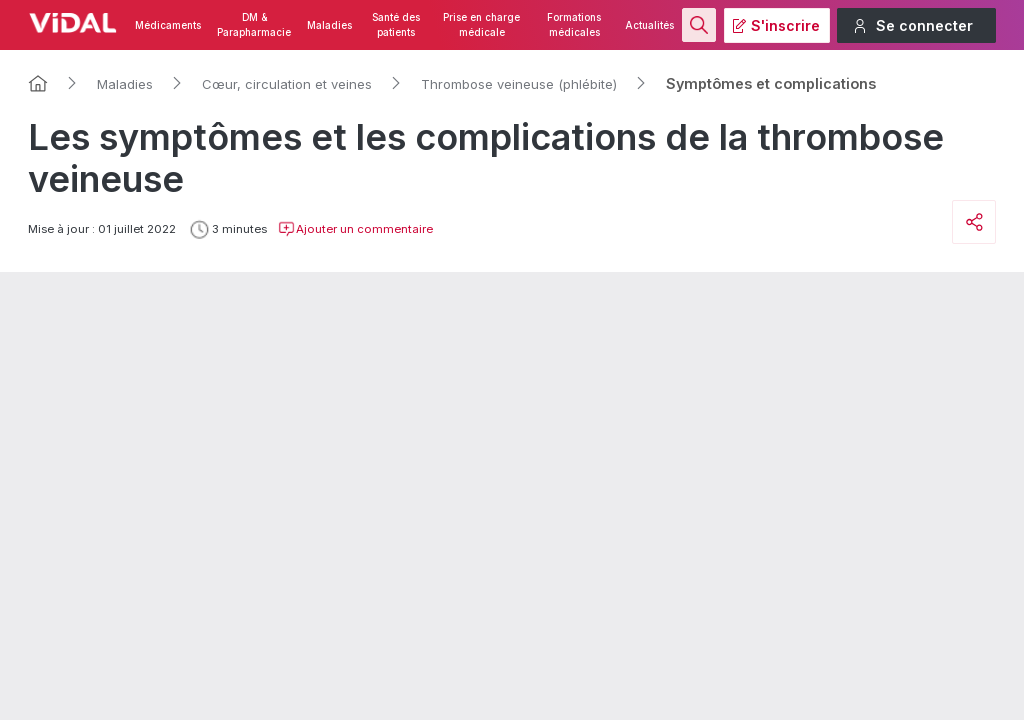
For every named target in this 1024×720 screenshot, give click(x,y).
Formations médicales (574, 25)
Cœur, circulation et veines (287, 84)
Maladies (329, 25)
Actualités (649, 25)
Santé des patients (396, 25)
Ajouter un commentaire (355, 229)
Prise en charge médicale (481, 25)
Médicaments (168, 25)
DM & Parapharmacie (254, 25)
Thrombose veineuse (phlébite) (519, 84)
